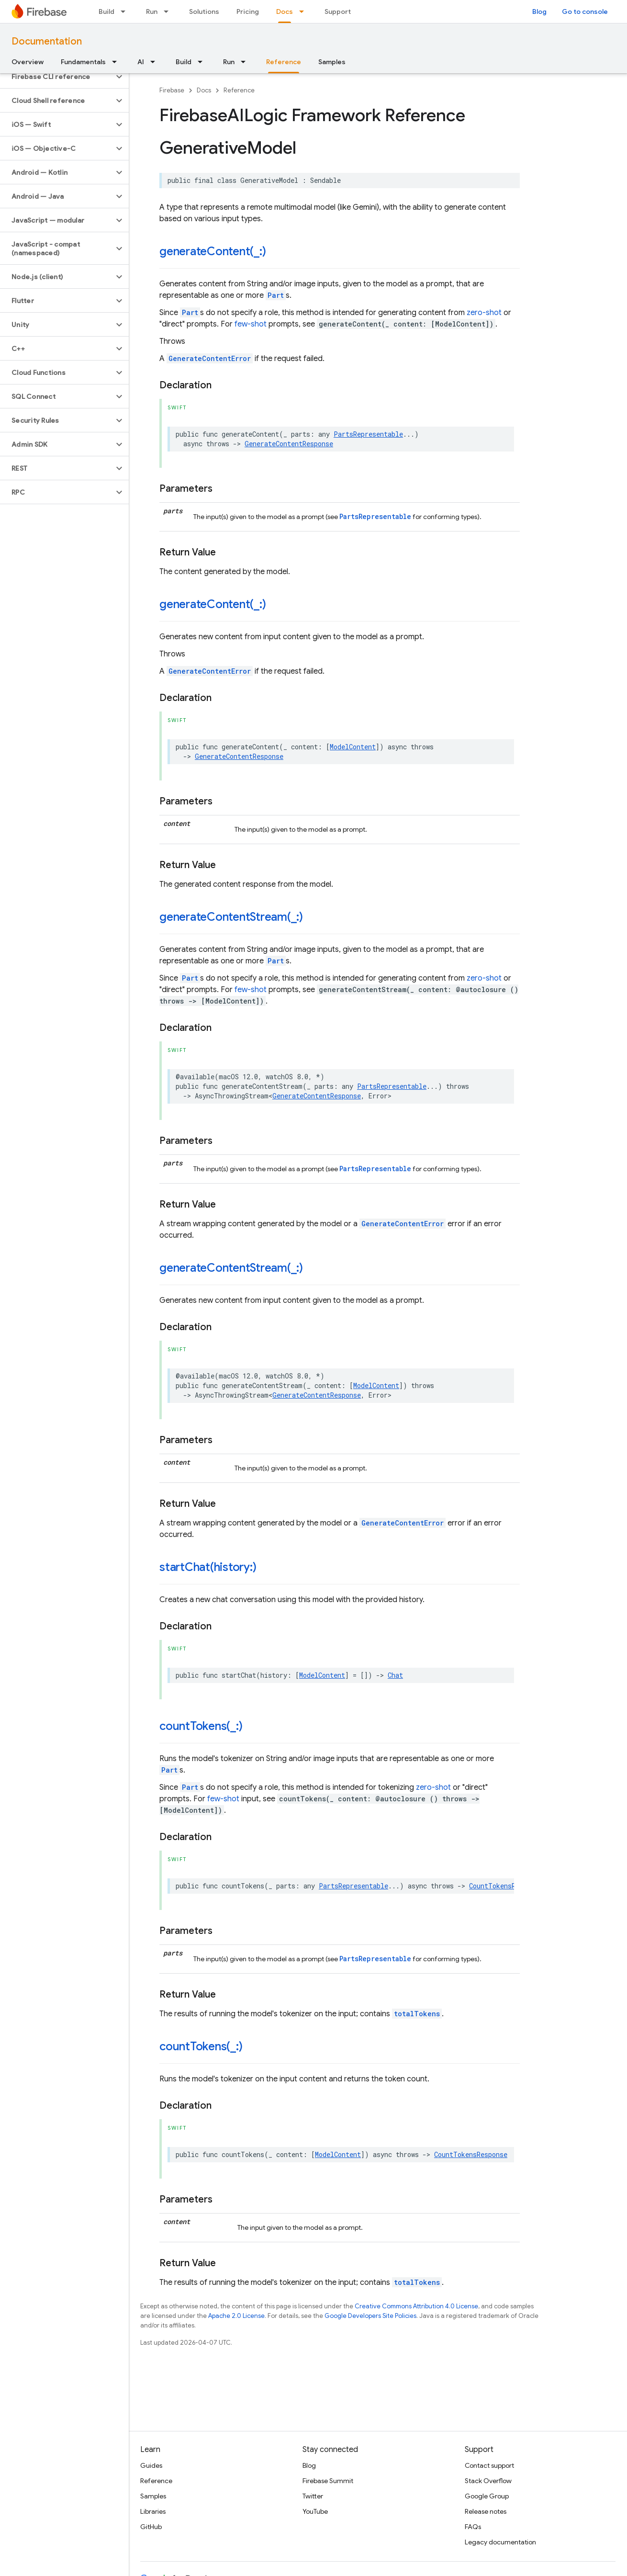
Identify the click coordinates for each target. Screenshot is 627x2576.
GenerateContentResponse (289, 443)
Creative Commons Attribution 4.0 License (416, 2306)
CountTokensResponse (505, 1885)
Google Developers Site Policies (370, 2316)
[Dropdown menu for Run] (168, 11)
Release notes (485, 2511)
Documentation (46, 41)
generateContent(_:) (212, 251)
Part (276, 295)
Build (106, 11)
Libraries (153, 2511)
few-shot (251, 324)
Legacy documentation (500, 2542)
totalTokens (417, 2013)
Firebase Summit (327, 2480)
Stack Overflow (488, 2480)
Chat (395, 1675)
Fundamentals (83, 61)
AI (140, 61)
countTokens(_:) (200, 1726)
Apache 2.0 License (236, 2316)
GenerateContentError (209, 358)
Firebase (171, 90)
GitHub (151, 2526)
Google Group (487, 2496)
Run (151, 11)
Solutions (204, 11)
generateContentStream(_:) (231, 917)
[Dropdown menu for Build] (125, 11)
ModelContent (353, 746)
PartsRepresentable (368, 434)
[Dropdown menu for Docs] (304, 11)
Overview (27, 61)
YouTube (315, 2511)
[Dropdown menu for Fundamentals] (117, 61)
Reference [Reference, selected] (283, 61)
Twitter (312, 2496)
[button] (56, 76)
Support (338, 11)
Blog (539, 11)
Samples (332, 61)
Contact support (489, 2465)
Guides (151, 2465)
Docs (204, 90)
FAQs (473, 2526)
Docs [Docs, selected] (284, 11)
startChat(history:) (207, 1567)
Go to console (585, 11)
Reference (239, 90)
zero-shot (484, 312)
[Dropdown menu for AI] (155, 61)
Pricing (247, 11)
